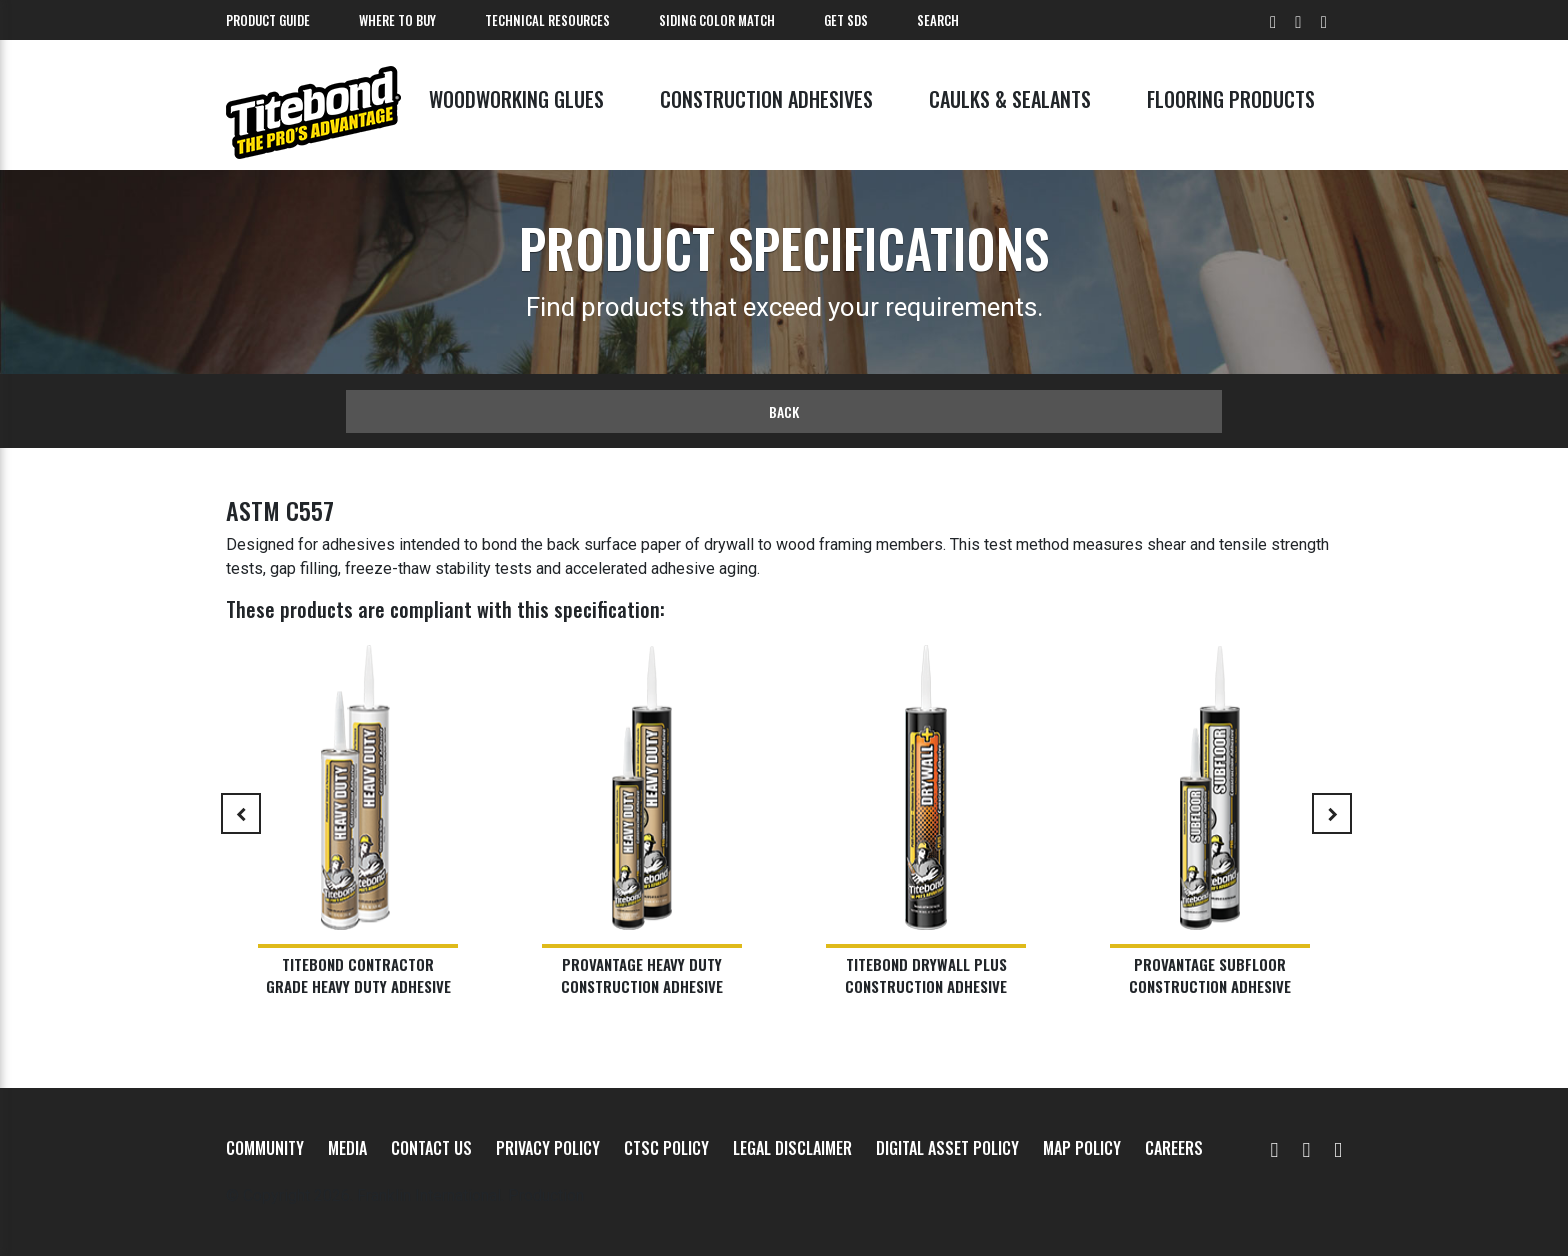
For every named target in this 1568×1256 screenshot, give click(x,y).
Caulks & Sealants (1010, 99)
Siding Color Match (717, 20)
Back (784, 411)
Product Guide (268, 20)
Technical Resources (547, 20)
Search (938, 20)
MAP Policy (1082, 1148)
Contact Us (431, 1148)
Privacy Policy (548, 1148)
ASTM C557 (280, 510)
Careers (1174, 1148)
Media (347, 1148)
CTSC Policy (666, 1148)
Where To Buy (397, 20)
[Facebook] (1306, 1148)
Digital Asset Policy (947, 1148)
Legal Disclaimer (792, 1148)
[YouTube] (1275, 1148)
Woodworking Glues (516, 99)
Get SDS (846, 20)
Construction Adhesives (766, 99)
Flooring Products (1231, 99)
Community (265, 1148)
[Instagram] (1338, 1148)
